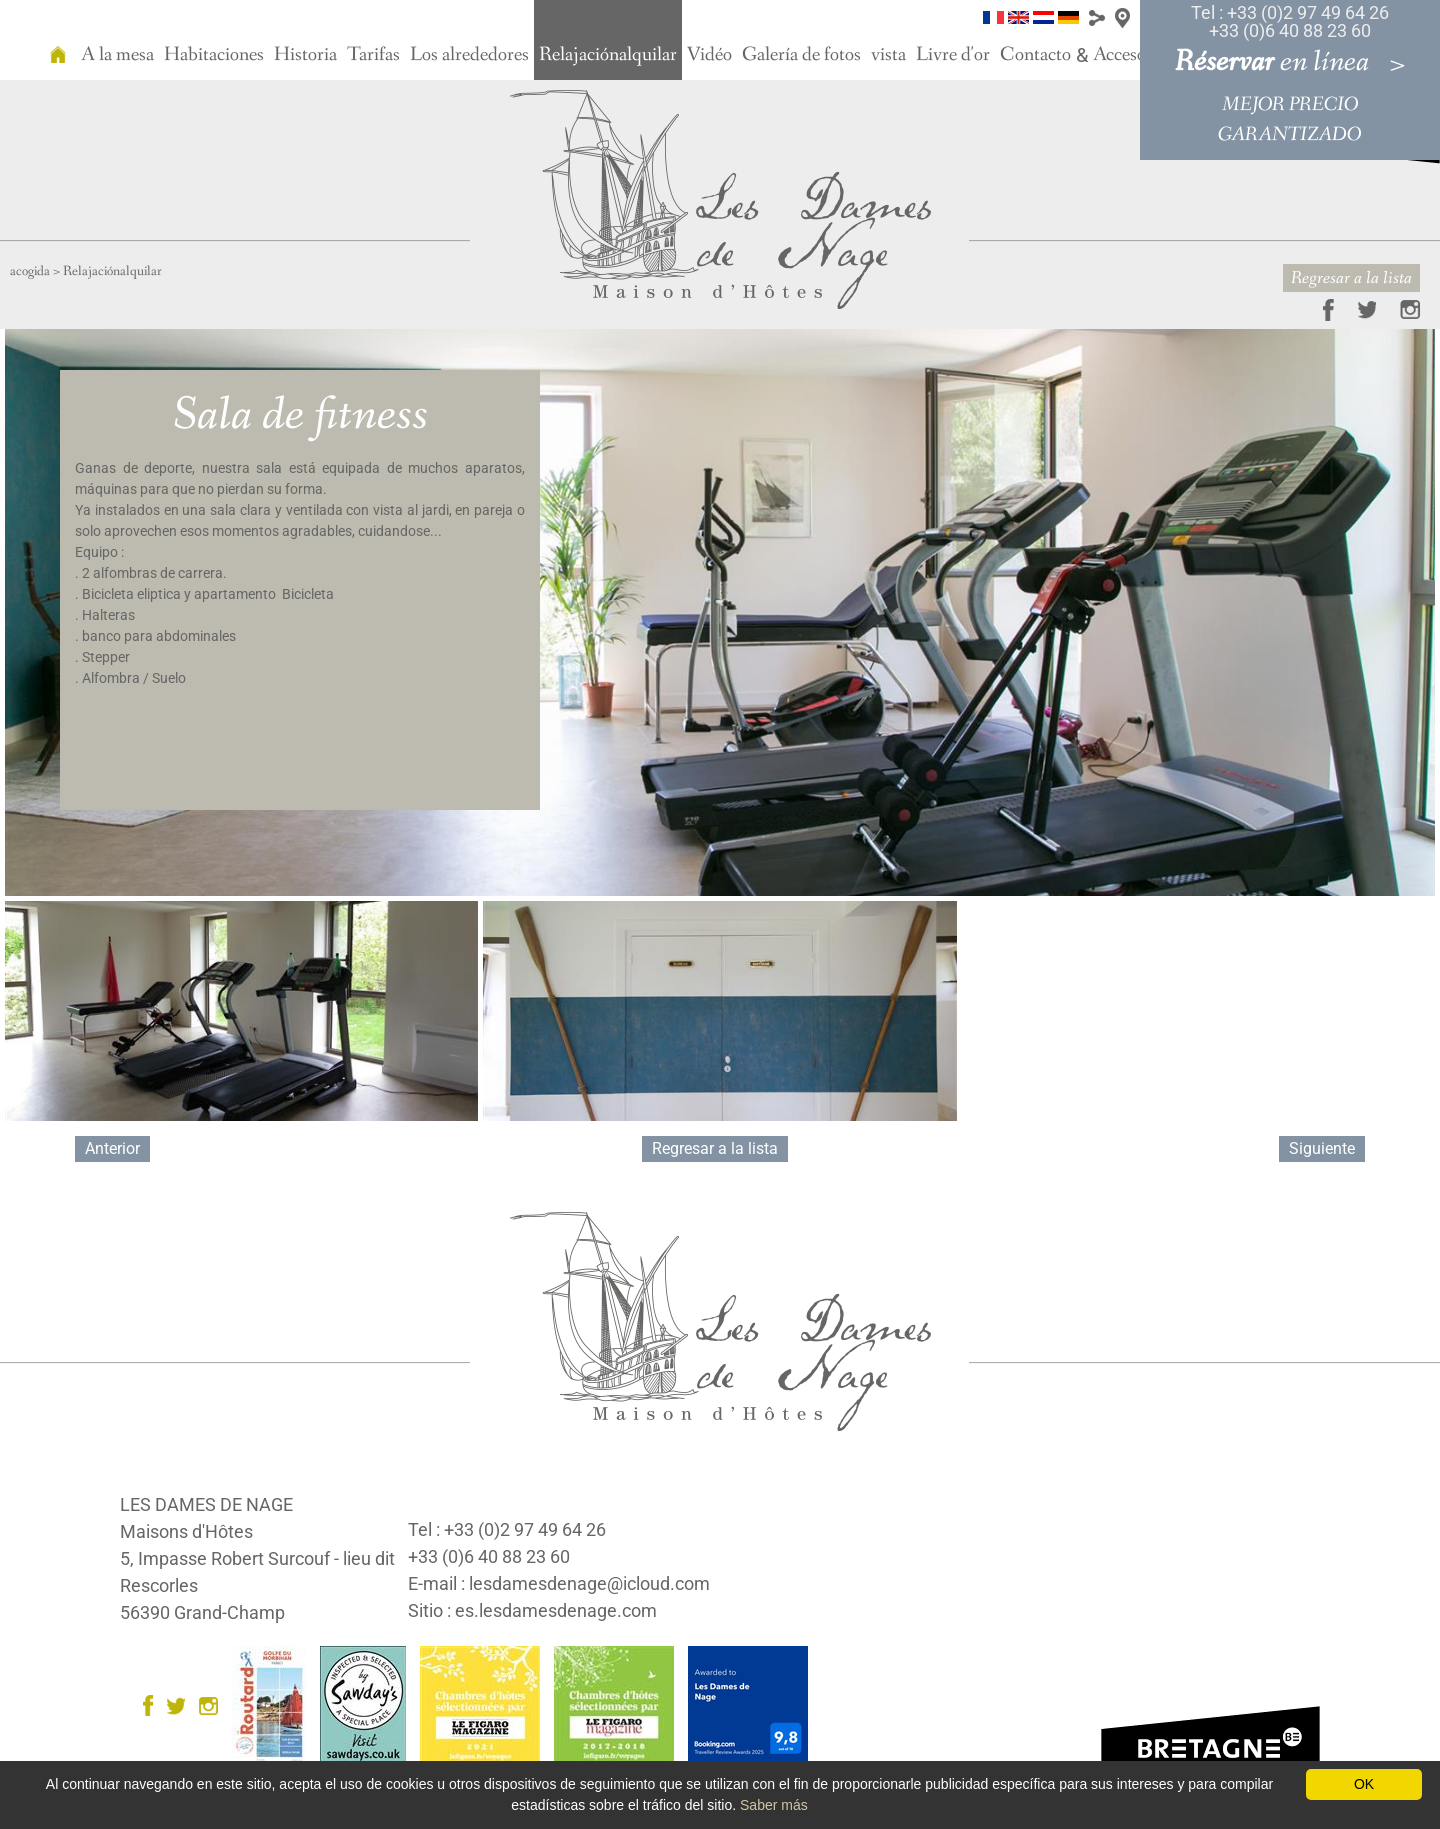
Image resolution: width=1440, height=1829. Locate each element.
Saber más (774, 1805)
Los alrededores (469, 55)
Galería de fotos (801, 55)
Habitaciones (214, 55)
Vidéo (709, 55)
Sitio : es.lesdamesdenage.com (532, 1610)
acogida (30, 271)
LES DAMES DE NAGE (206, 1504)
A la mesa (117, 55)
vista (888, 55)
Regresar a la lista (1351, 278)
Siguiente (1322, 1148)
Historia (305, 55)
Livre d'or (953, 55)
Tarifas (373, 55)
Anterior (112, 1148)
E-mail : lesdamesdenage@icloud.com (559, 1583)
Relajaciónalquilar (608, 55)
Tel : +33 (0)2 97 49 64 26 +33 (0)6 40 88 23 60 (1290, 21)
